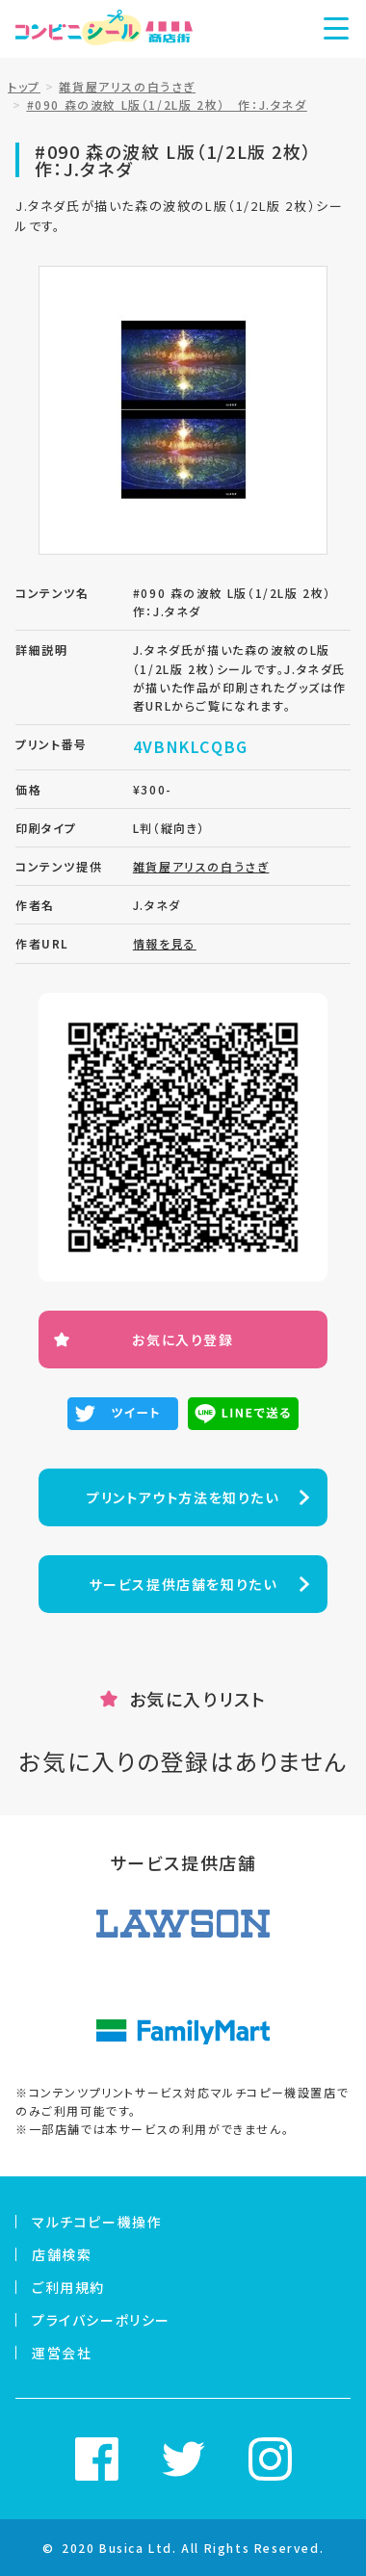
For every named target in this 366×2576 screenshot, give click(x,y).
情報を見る (164, 943)
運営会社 (62, 2352)
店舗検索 (62, 2254)
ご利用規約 (68, 2287)
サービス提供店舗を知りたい (183, 1584)
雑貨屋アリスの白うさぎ (201, 866)
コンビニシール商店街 (104, 29)
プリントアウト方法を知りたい (182, 1497)
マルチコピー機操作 (97, 2221)
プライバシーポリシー (101, 2319)
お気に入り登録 (182, 1339)
